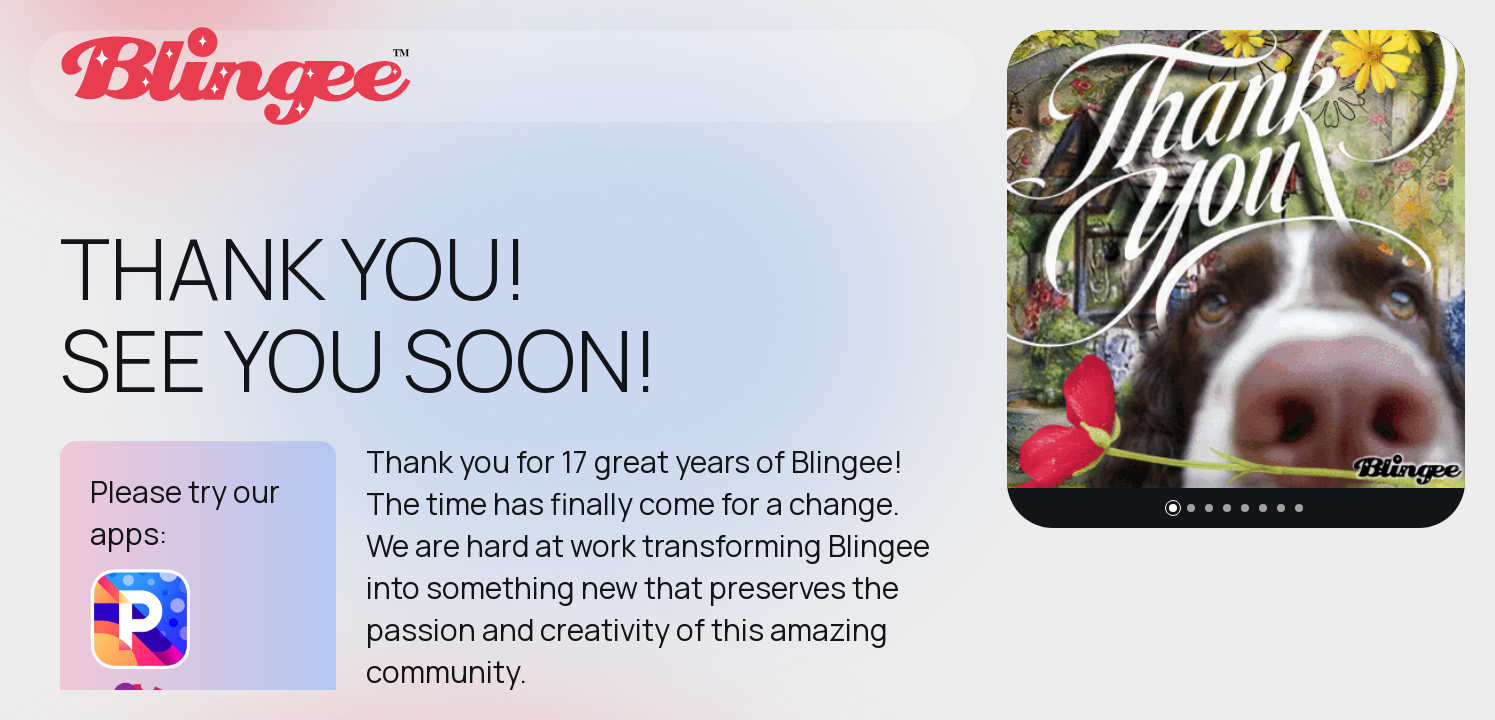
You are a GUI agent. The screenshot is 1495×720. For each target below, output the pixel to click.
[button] (1173, 508)
